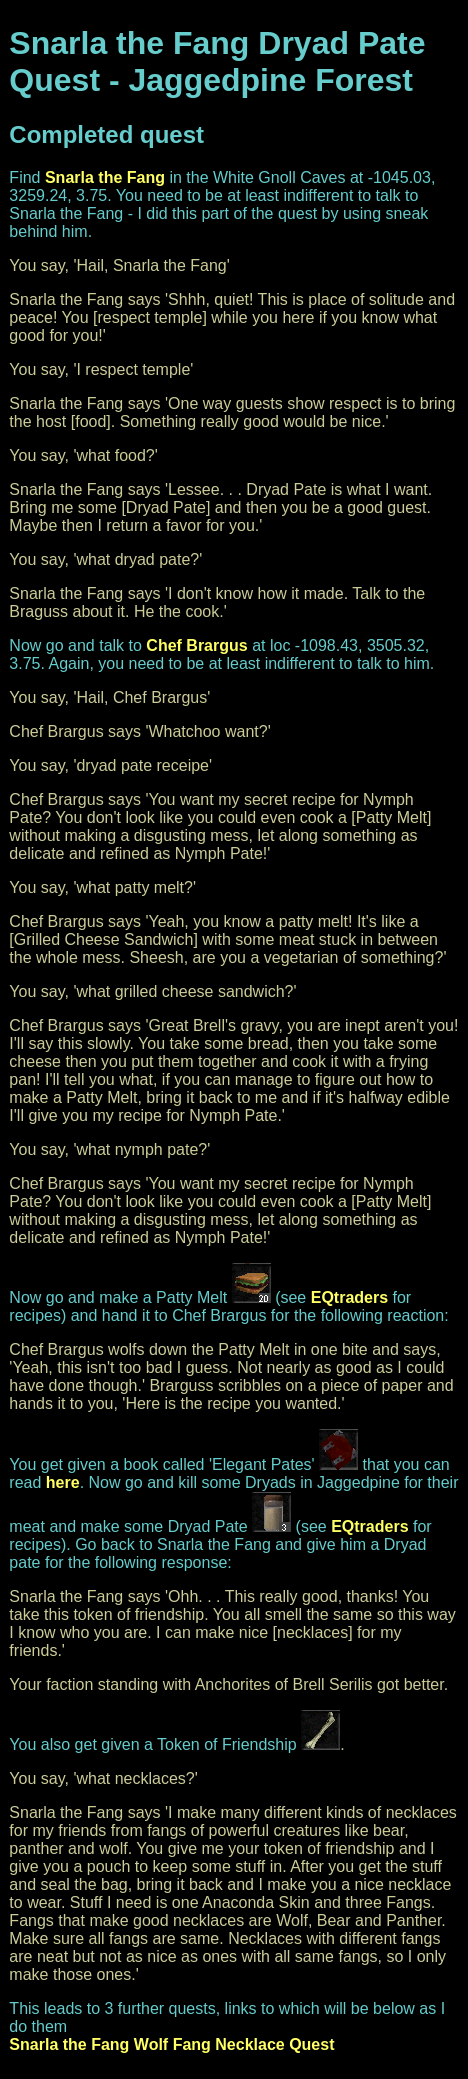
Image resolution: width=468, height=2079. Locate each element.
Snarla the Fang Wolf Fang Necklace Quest (171, 2044)
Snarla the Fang (105, 177)
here (63, 1482)
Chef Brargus (196, 645)
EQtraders (349, 1297)
